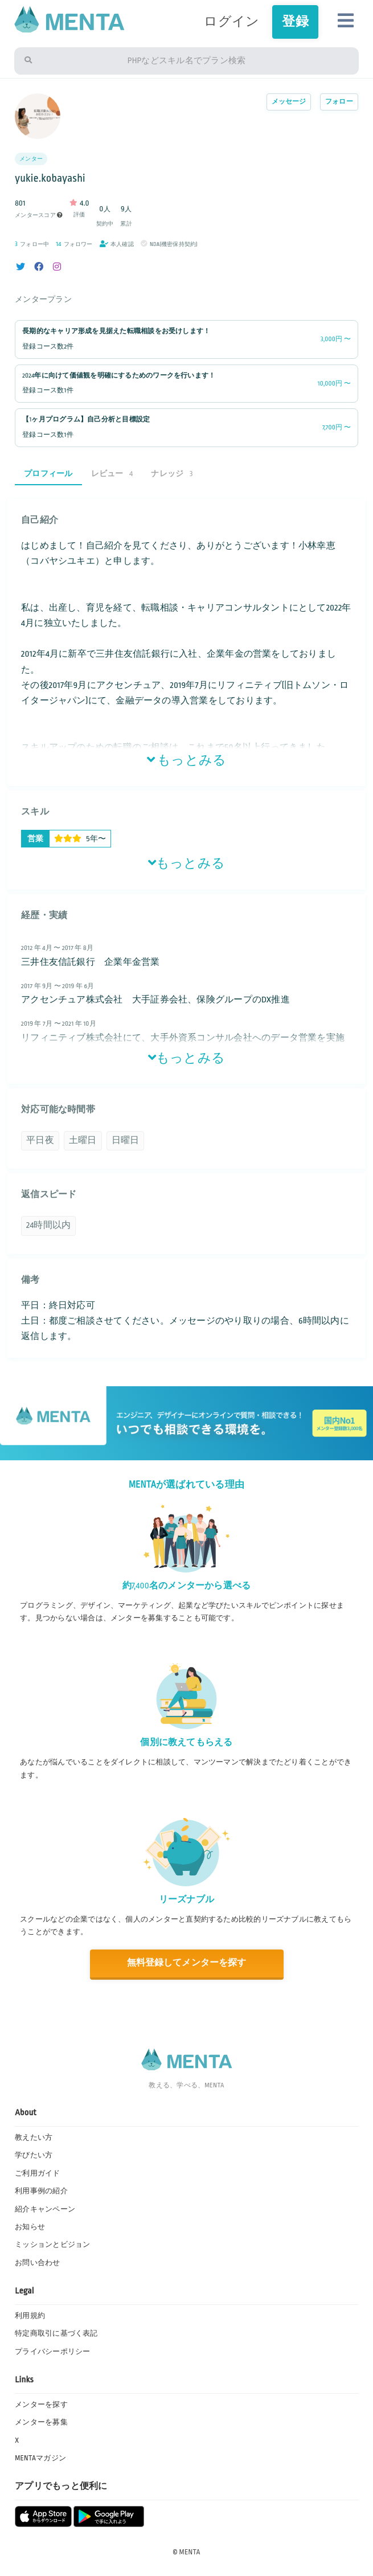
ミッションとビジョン (52, 2245)
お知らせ (30, 2227)
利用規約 (30, 2316)
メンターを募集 (41, 2422)
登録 (295, 21)
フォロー (339, 101)
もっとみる (187, 760)
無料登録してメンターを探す (186, 1963)
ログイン (231, 21)
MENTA (189, 2552)
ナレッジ (171, 473)
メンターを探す (41, 2405)
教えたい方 (33, 2137)
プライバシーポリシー (52, 2352)
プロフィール (48, 473)
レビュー (112, 473)
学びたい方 (33, 2155)
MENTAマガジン (40, 2458)
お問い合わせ (37, 2263)
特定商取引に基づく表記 (56, 2333)
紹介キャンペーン (45, 2209)
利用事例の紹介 (41, 2191)
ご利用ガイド (37, 2173)
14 (58, 244)
